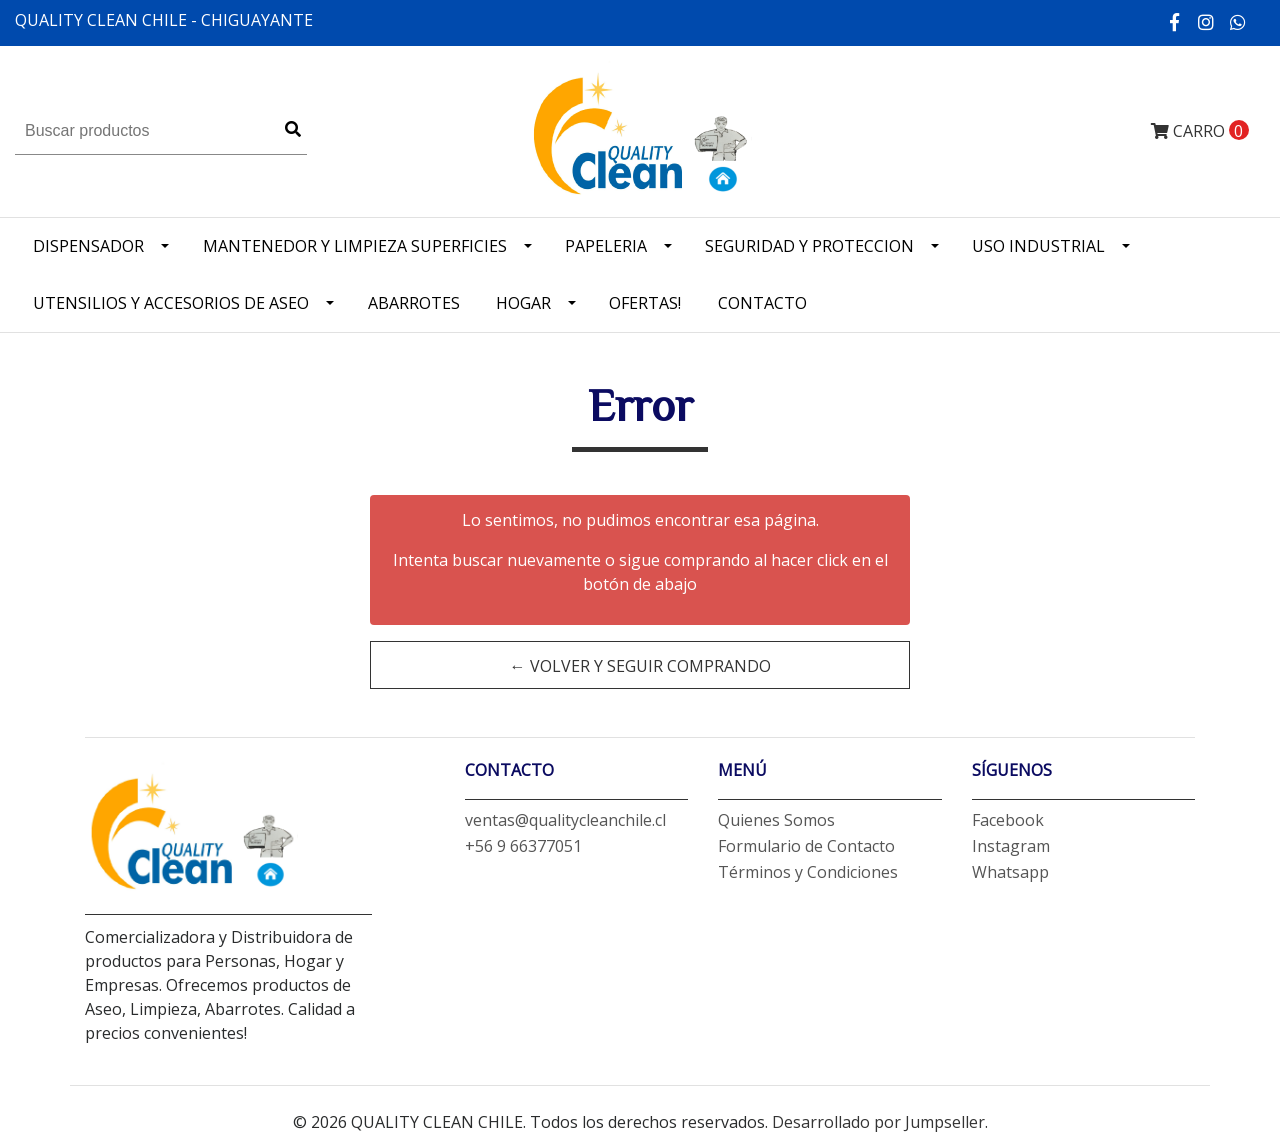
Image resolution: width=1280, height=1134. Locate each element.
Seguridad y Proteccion (809, 246)
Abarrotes (414, 303)
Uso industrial (1038, 246)
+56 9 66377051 (523, 846)
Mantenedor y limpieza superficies (355, 246)
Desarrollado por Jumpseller (878, 1122)
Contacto (762, 303)
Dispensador (88, 246)
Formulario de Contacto (806, 846)
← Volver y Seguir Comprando (640, 666)
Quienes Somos (776, 820)
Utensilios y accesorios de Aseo (171, 303)
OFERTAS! (645, 303)
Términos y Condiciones (808, 872)
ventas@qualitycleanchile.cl (565, 820)
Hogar (523, 303)
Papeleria (606, 246)
